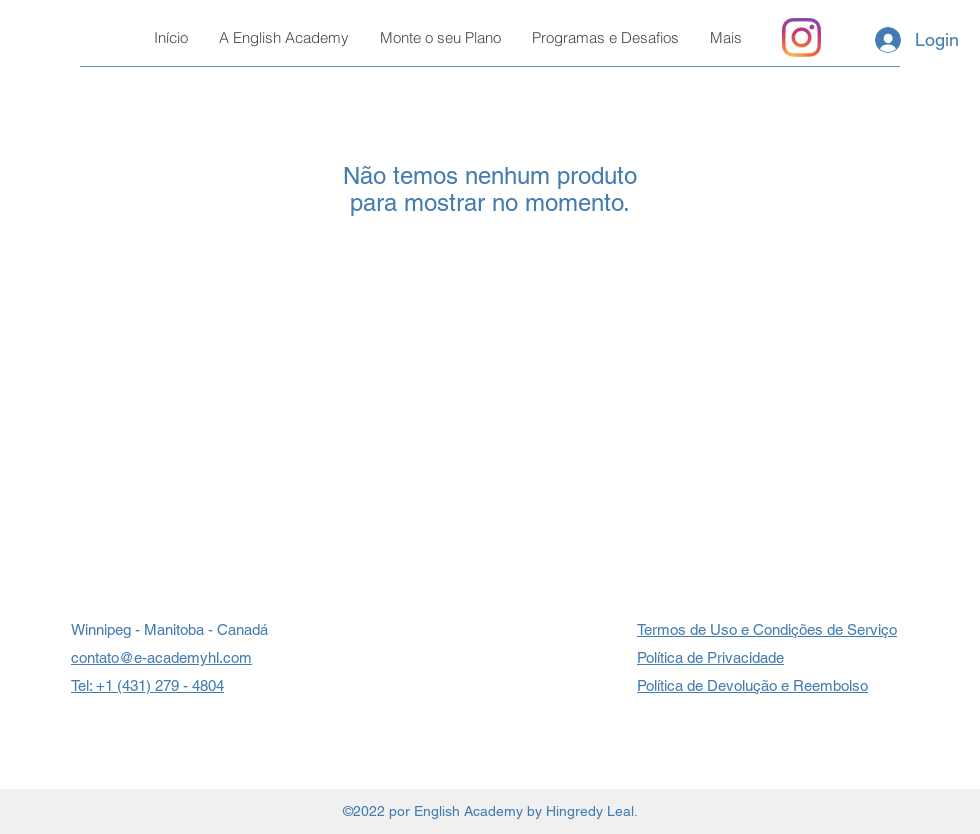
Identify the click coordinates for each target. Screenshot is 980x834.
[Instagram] (801, 37)
